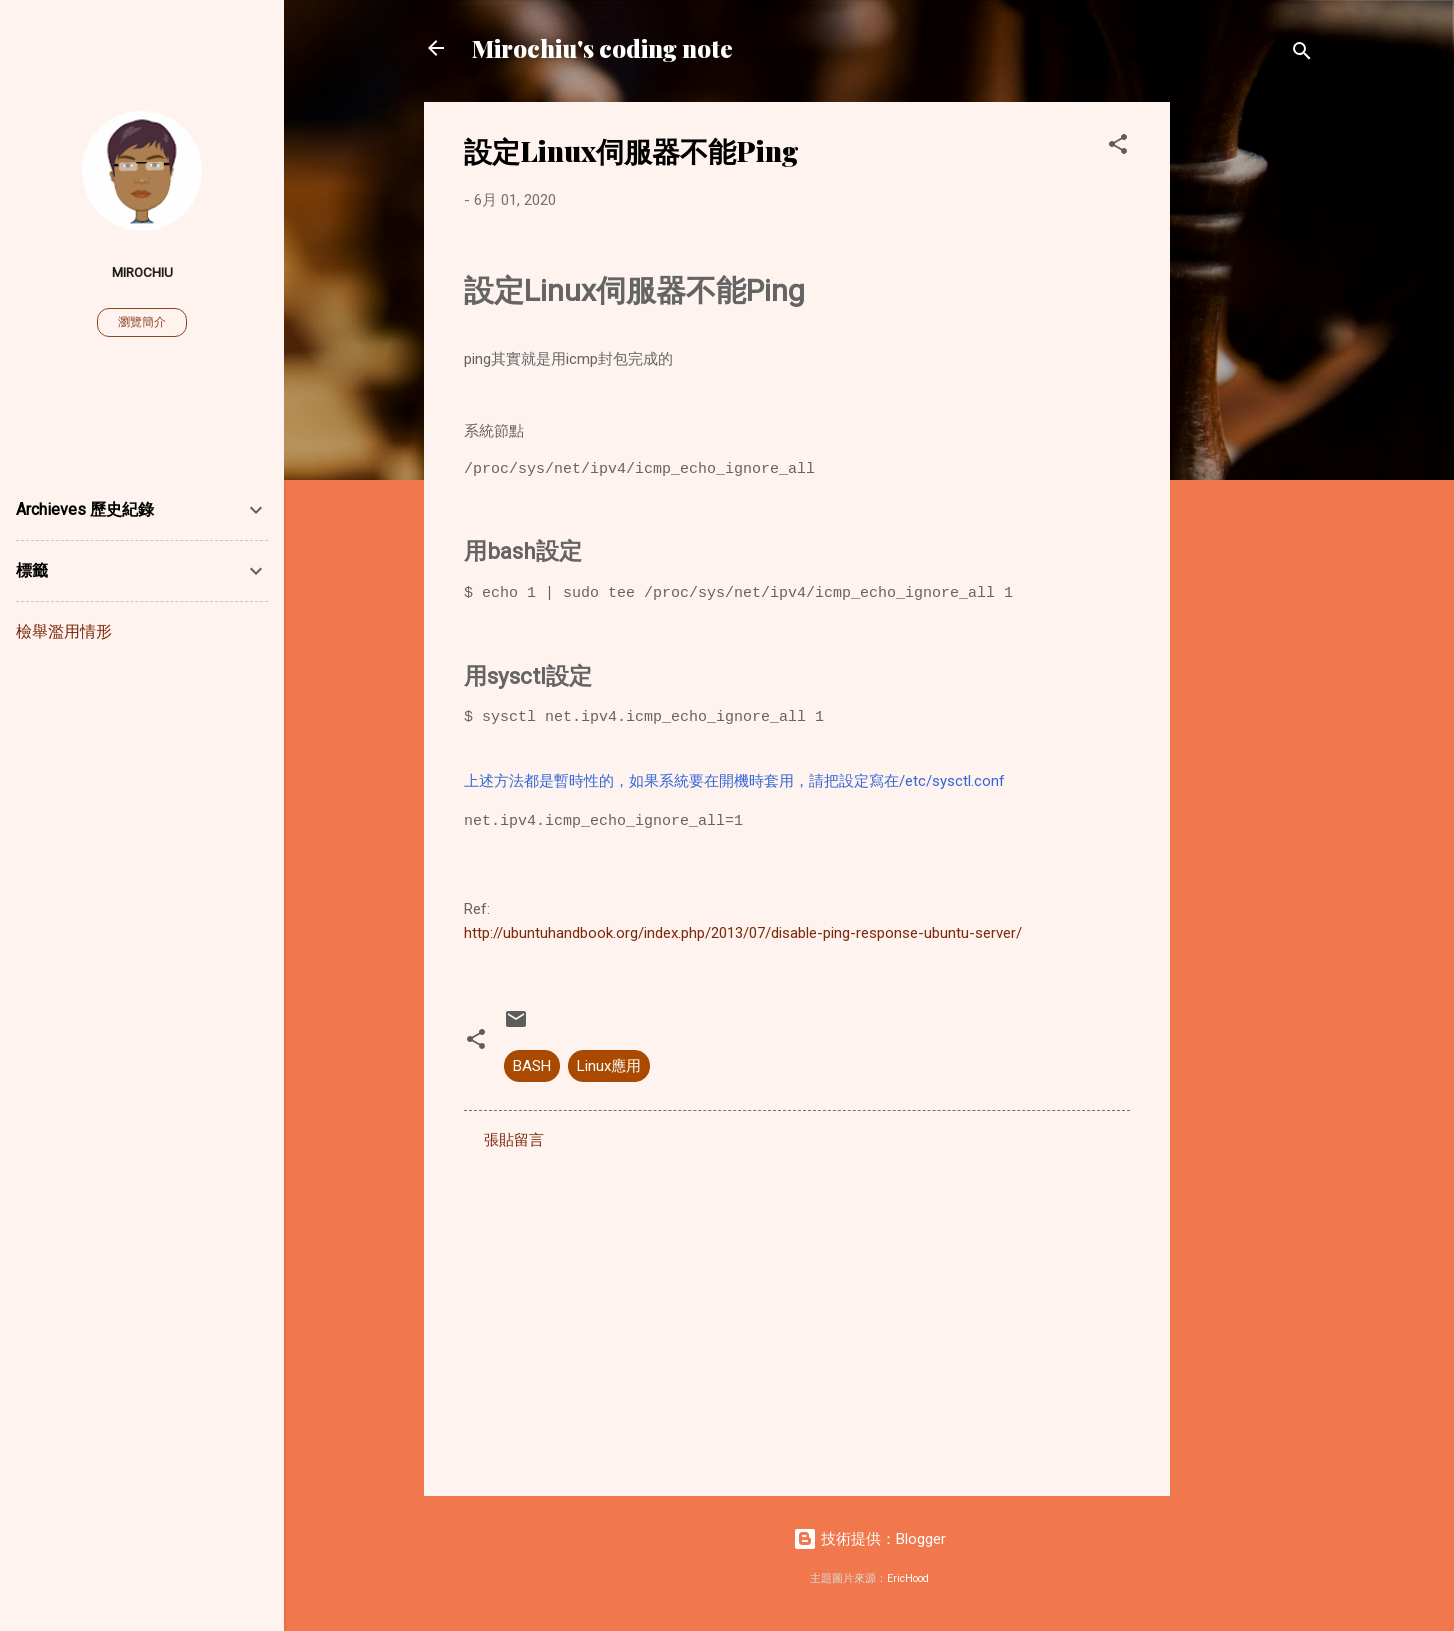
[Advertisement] (1250, 402)
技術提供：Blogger (869, 1539)
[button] (1118, 147)
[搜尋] (1302, 54)
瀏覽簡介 (142, 322)
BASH (532, 1066)
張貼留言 (514, 1140)
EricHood (908, 1578)
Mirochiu (142, 272)
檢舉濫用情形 (64, 631)
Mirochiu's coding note (602, 48)
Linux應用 (609, 1066)
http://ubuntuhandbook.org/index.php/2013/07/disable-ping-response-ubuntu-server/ (743, 933)
